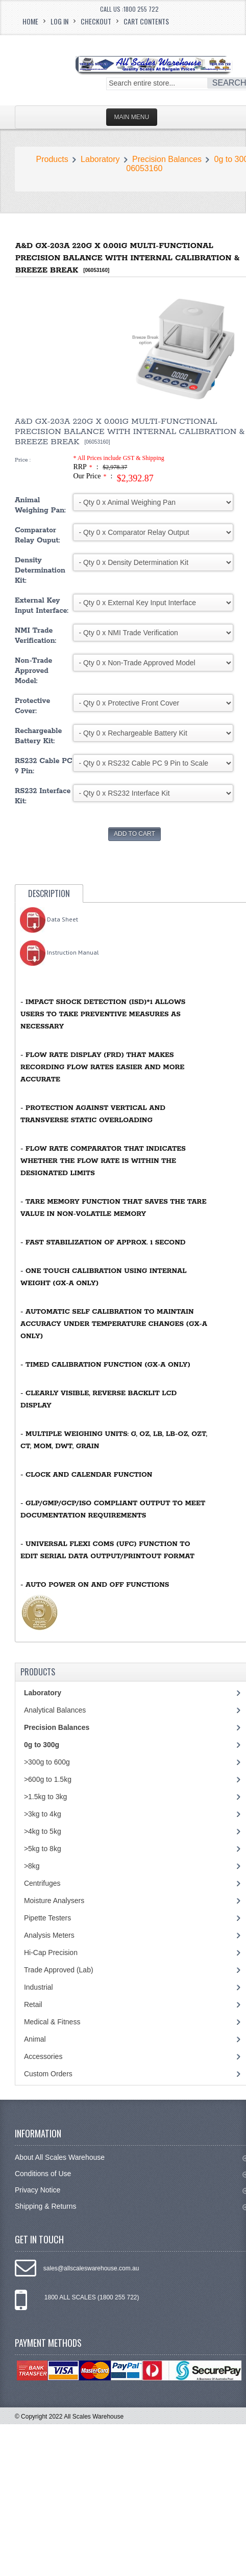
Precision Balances (167, 159)
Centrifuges (42, 1883)
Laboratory (100, 159)
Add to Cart (134, 833)
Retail (33, 2004)
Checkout (96, 21)
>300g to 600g (47, 1762)
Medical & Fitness (52, 2022)
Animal (35, 2039)
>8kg (32, 1866)
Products (52, 159)
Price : (23, 460)
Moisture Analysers (54, 1900)
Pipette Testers (47, 1918)
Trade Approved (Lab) (58, 1970)
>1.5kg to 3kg (45, 1797)
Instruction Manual (59, 952)
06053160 (144, 168)
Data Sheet (49, 919)
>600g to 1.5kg (47, 1779)
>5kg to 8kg (42, 1849)
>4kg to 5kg (42, 1831)
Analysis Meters (49, 1935)
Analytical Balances (55, 1710)
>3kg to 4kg (42, 1814)
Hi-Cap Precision (51, 1952)
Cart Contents (146, 21)
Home (30, 21)
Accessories (43, 2056)
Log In (59, 21)
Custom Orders (48, 2074)
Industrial (38, 1987)
